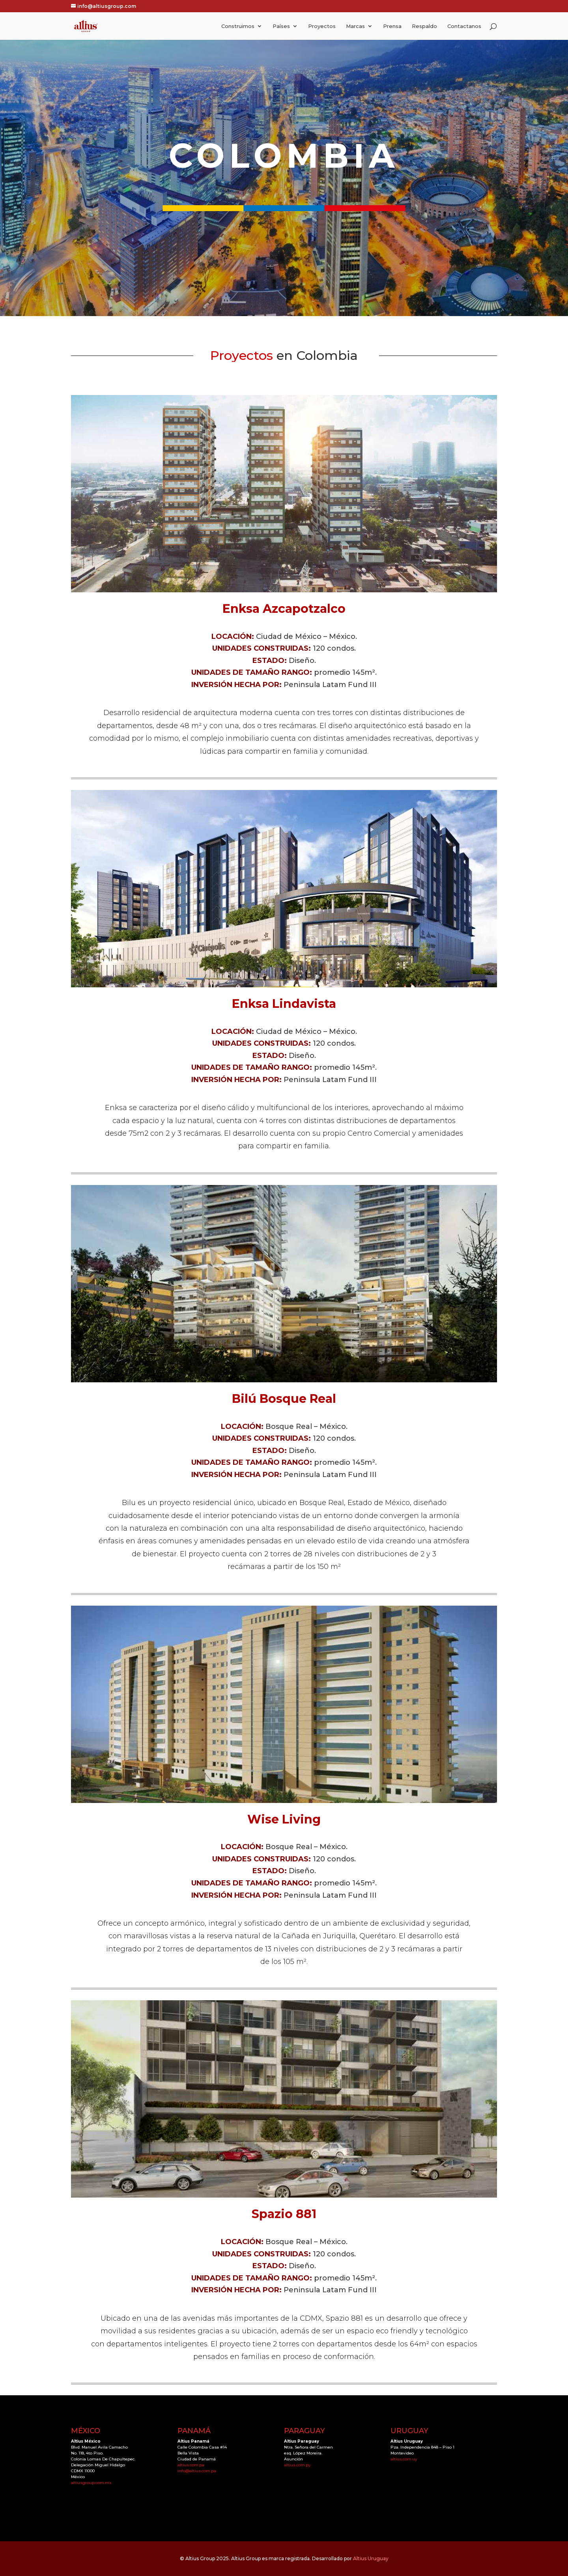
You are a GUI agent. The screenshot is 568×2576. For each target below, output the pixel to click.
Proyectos (322, 26)
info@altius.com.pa (197, 2470)
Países (281, 26)
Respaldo (424, 26)
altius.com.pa (191, 2464)
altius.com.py (297, 2464)
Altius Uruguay (371, 2558)
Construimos (237, 26)
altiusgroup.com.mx (91, 2482)
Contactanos (464, 26)
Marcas (355, 26)
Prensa (392, 26)
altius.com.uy (403, 2459)
